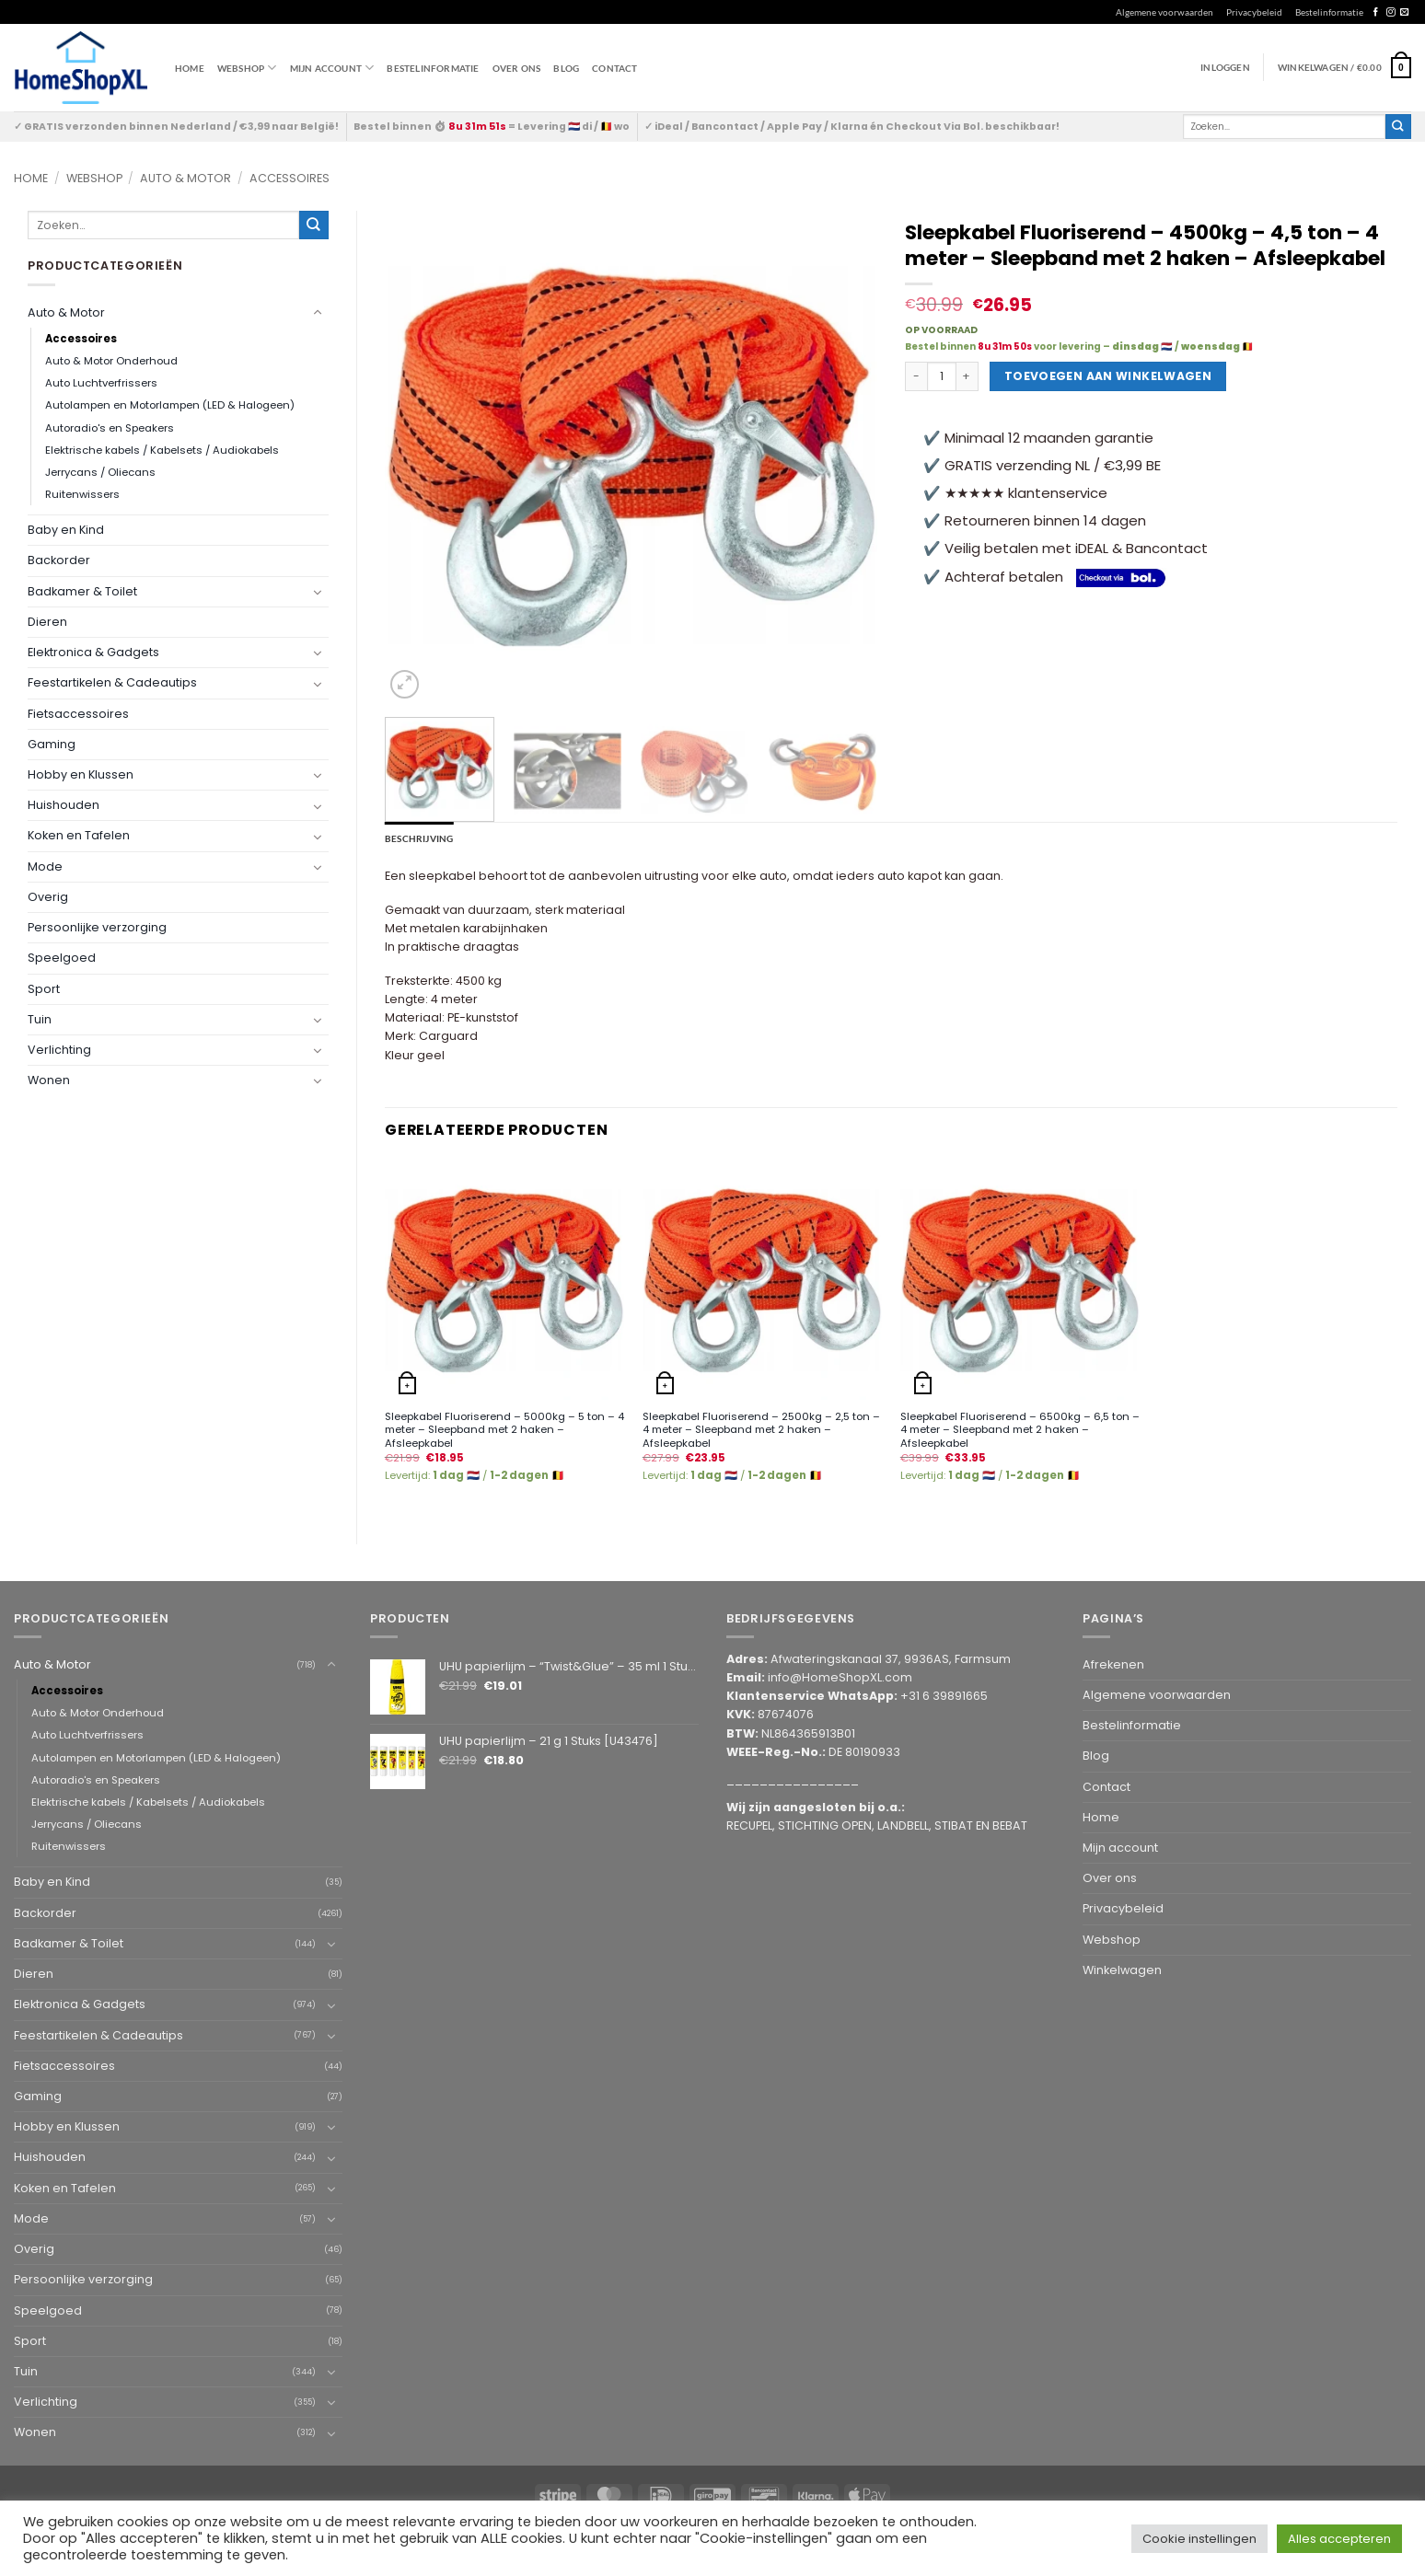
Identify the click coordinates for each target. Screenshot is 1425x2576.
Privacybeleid (1254, 11)
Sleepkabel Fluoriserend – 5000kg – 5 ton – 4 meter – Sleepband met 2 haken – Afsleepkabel (504, 1430)
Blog (566, 68)
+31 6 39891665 (944, 1696)
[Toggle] (318, 313)
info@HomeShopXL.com (840, 1677)
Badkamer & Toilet (82, 591)
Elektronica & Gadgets (93, 652)
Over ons (516, 68)
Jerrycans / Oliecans (100, 472)
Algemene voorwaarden (1164, 11)
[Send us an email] (1404, 12)
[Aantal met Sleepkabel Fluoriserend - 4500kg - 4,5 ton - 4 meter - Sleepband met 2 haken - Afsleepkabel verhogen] (967, 376)
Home (189, 68)
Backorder (59, 560)
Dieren (47, 622)
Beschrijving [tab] (419, 838)
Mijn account (332, 67)
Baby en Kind (66, 529)
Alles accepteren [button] (1339, 2538)
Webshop (94, 178)
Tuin (40, 1019)
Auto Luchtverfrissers (101, 382)
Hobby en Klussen (80, 774)
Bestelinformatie (1329, 11)
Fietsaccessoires (78, 714)
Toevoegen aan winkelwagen (1107, 376)
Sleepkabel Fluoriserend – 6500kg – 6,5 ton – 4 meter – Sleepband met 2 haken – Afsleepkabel (1020, 1430)
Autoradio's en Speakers (109, 428)
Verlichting (59, 1049)
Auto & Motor (185, 178)
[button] (1344, 67)
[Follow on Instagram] (1390, 12)
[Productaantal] (941, 376)
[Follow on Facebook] (1376, 12)
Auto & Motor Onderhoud (111, 360)
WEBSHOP (247, 67)
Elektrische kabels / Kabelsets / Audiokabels (162, 450)
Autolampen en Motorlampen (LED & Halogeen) (170, 405)
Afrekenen (1113, 1664)
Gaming (51, 744)
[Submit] (1398, 126)
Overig (48, 897)
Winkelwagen (1122, 1970)
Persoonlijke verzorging (97, 927)
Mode (45, 866)
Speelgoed (62, 957)
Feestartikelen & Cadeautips (112, 682)
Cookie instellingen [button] (1199, 2538)
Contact (614, 68)
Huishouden (63, 805)
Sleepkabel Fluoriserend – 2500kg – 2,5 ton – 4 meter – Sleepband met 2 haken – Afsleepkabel (761, 1430)
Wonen (49, 1080)
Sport (44, 989)
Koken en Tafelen (79, 835)
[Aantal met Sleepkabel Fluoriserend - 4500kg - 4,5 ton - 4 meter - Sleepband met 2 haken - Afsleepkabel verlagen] (916, 376)
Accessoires (289, 178)
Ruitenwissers (82, 494)
